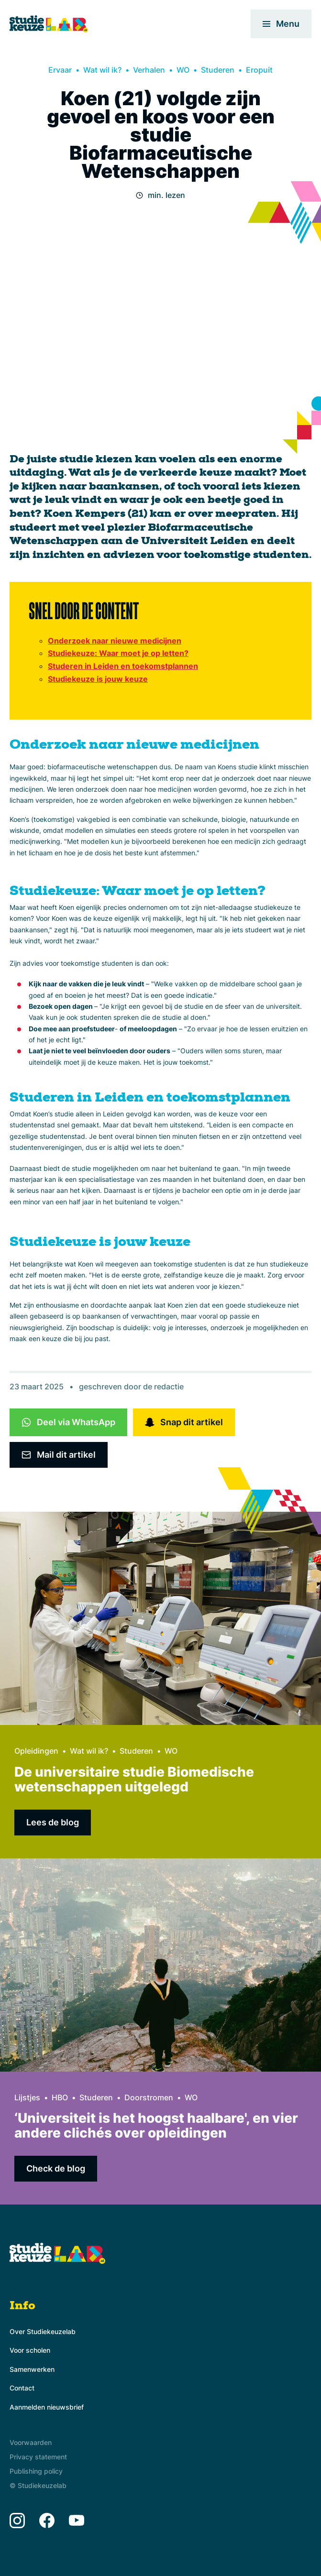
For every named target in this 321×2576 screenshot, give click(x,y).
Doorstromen (148, 2097)
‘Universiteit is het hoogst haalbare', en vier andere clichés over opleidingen (156, 2125)
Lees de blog (52, 1822)
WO (183, 70)
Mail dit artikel (66, 1455)
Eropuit (259, 70)
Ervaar (60, 70)
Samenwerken (32, 2369)
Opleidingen (36, 1751)
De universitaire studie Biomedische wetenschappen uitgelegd (134, 1779)
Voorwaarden (31, 2442)
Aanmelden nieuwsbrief (47, 2407)
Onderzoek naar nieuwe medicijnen (114, 640)
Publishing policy (36, 2471)
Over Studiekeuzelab (43, 2331)
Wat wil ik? (102, 70)
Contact (22, 2388)
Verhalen (149, 70)
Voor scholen (30, 2350)
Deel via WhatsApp (76, 1422)
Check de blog (55, 2168)
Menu (281, 24)
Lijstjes (27, 2097)
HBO (60, 2097)
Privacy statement (38, 2457)
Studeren (217, 70)
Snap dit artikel (191, 1422)
